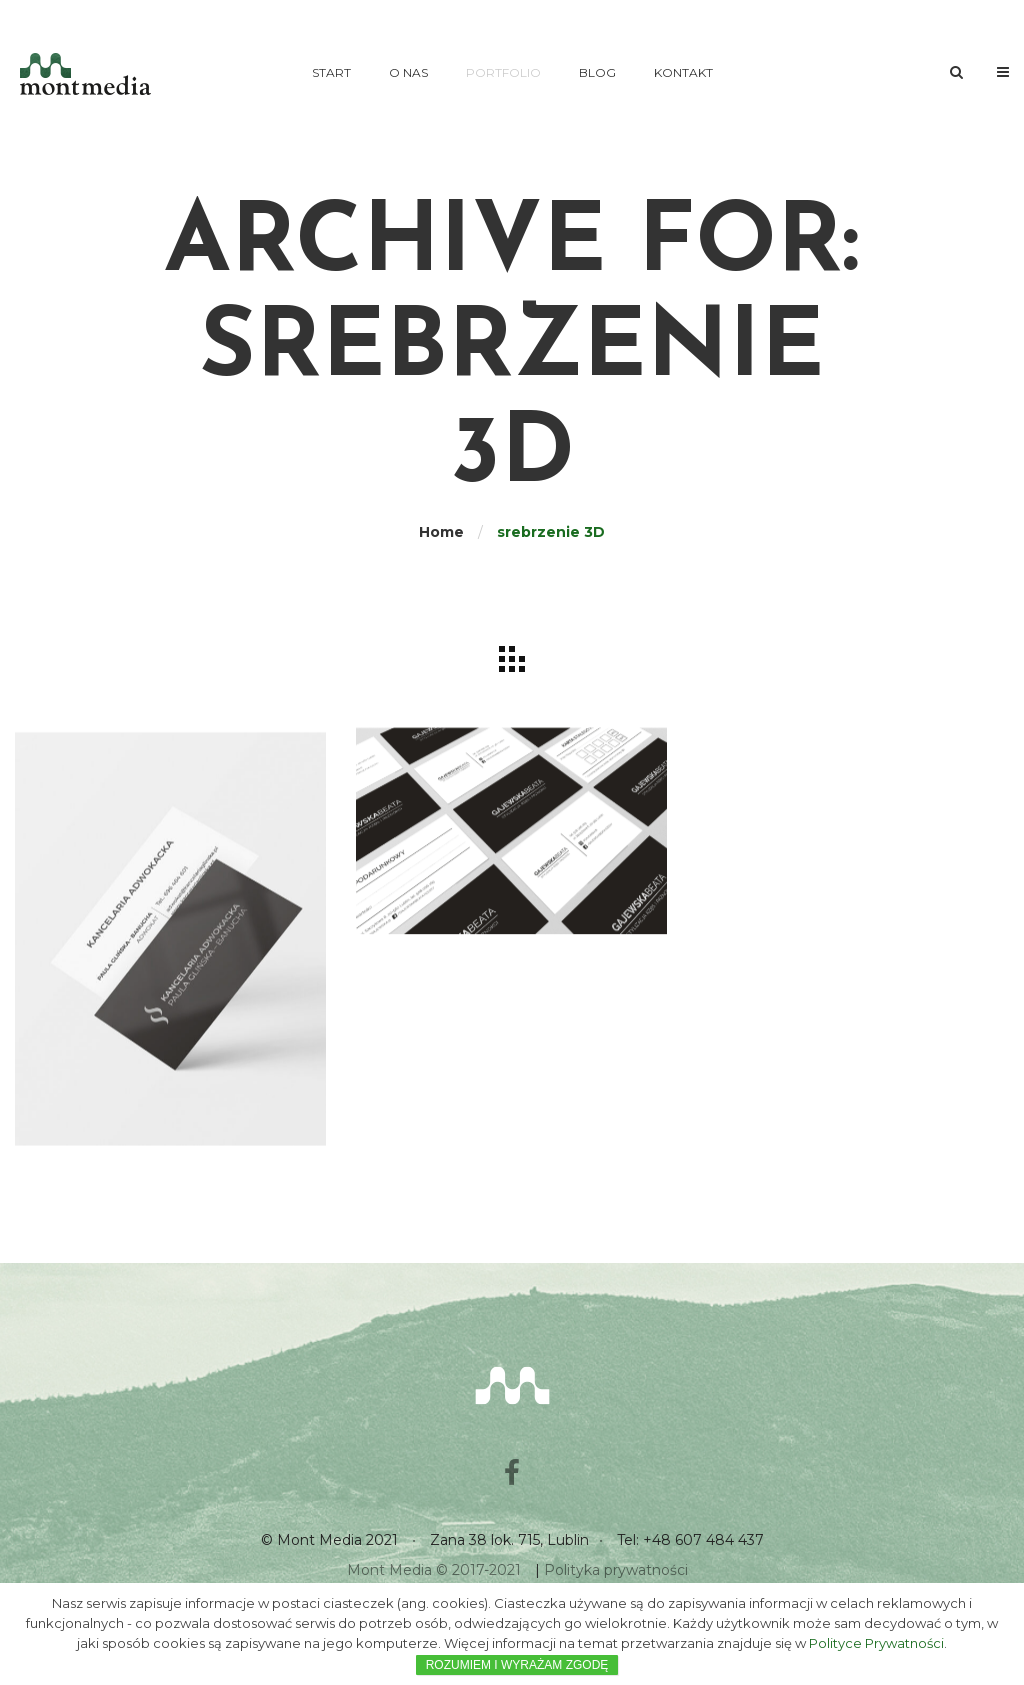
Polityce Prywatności (876, 1643)
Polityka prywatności (616, 1570)
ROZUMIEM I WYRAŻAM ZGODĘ (517, 1665)
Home (441, 532)
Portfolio (503, 72)
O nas (408, 72)
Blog (597, 72)
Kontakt (683, 72)
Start (331, 72)
